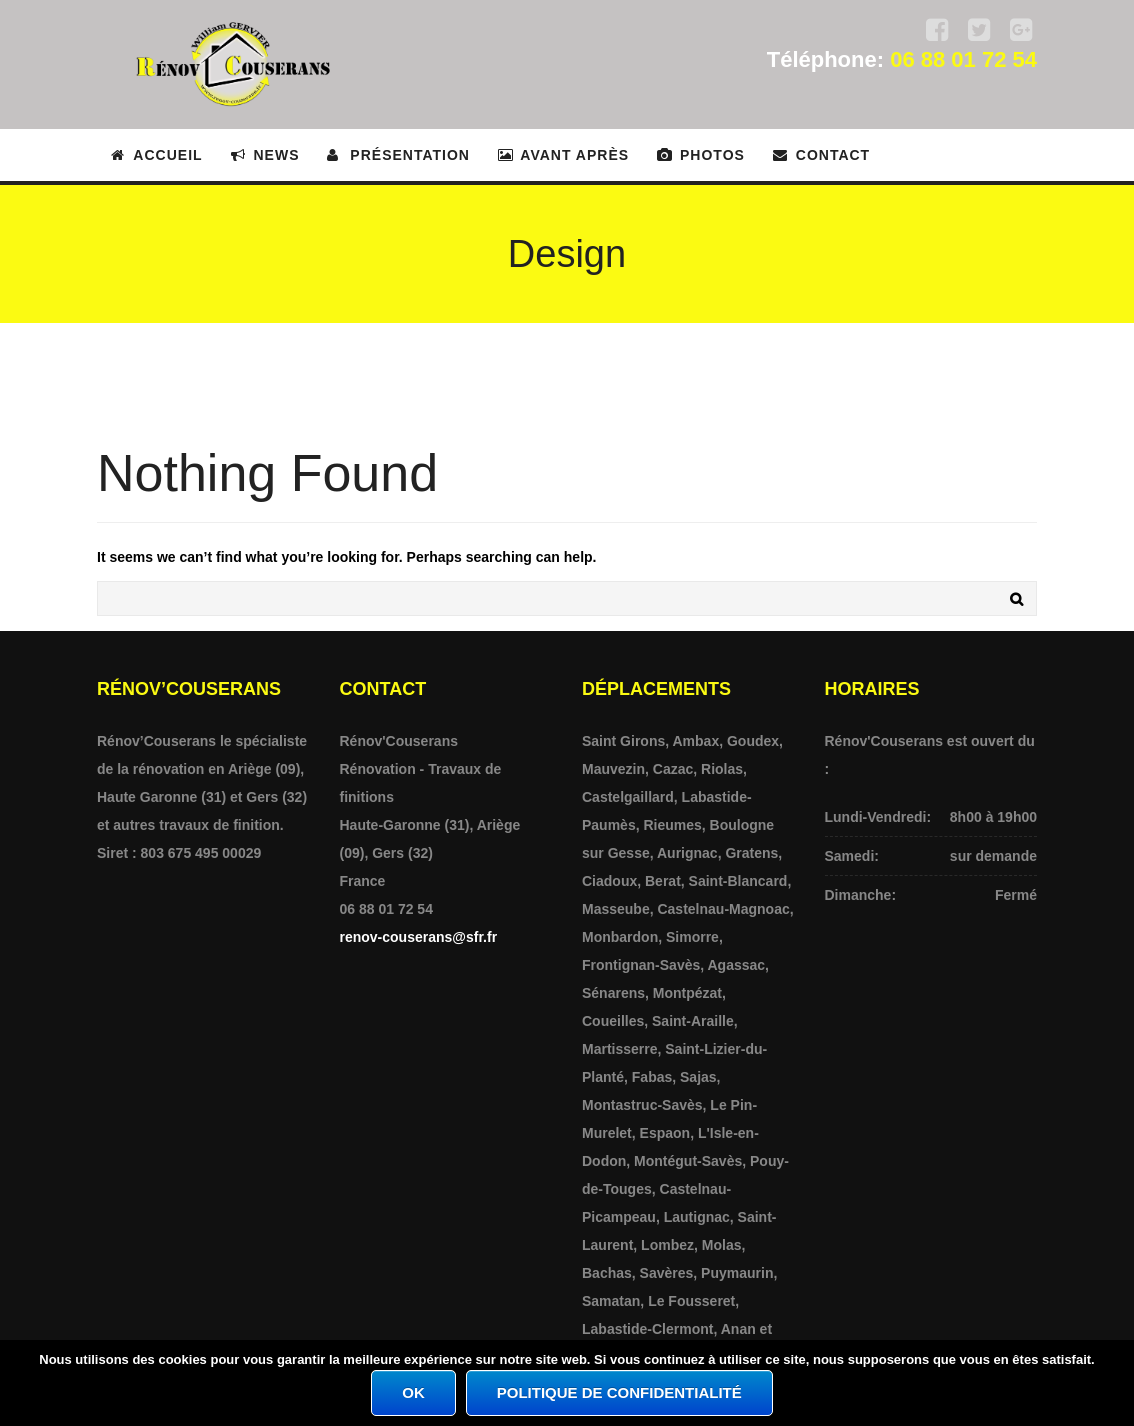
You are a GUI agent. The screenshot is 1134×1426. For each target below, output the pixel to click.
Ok (413, 1392)
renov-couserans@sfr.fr (419, 937)
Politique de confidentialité (619, 1392)
